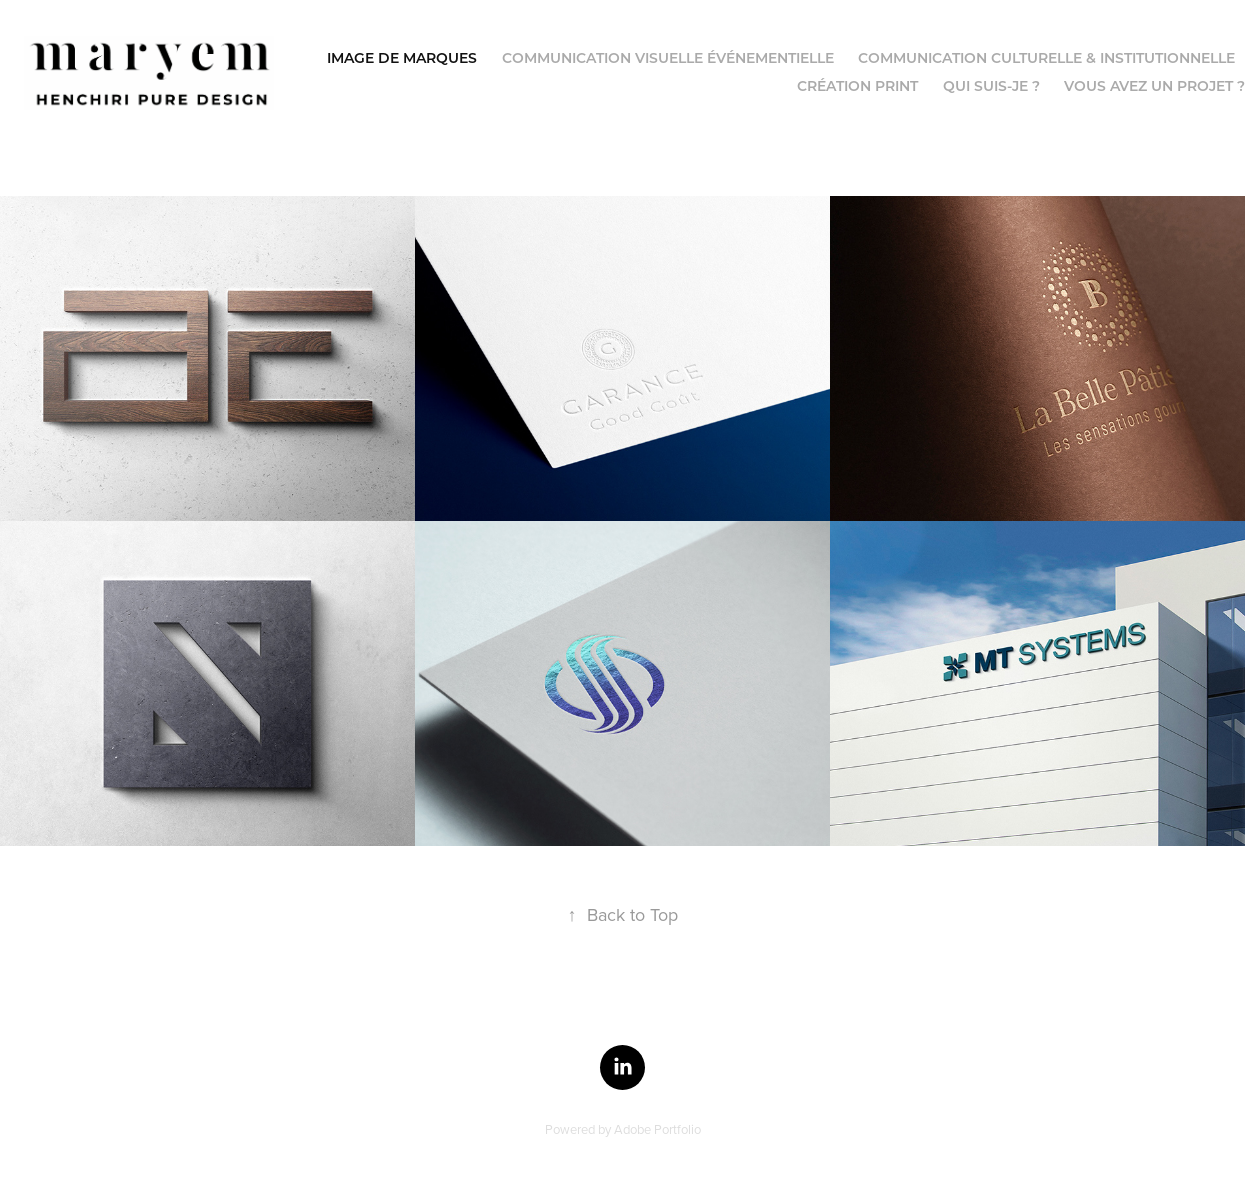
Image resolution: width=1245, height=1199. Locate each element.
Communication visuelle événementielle (668, 57)
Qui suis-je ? (991, 85)
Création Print (857, 85)
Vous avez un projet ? (1154, 85)
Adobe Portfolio (657, 1129)
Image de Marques (402, 57)
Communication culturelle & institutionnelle (1046, 57)
